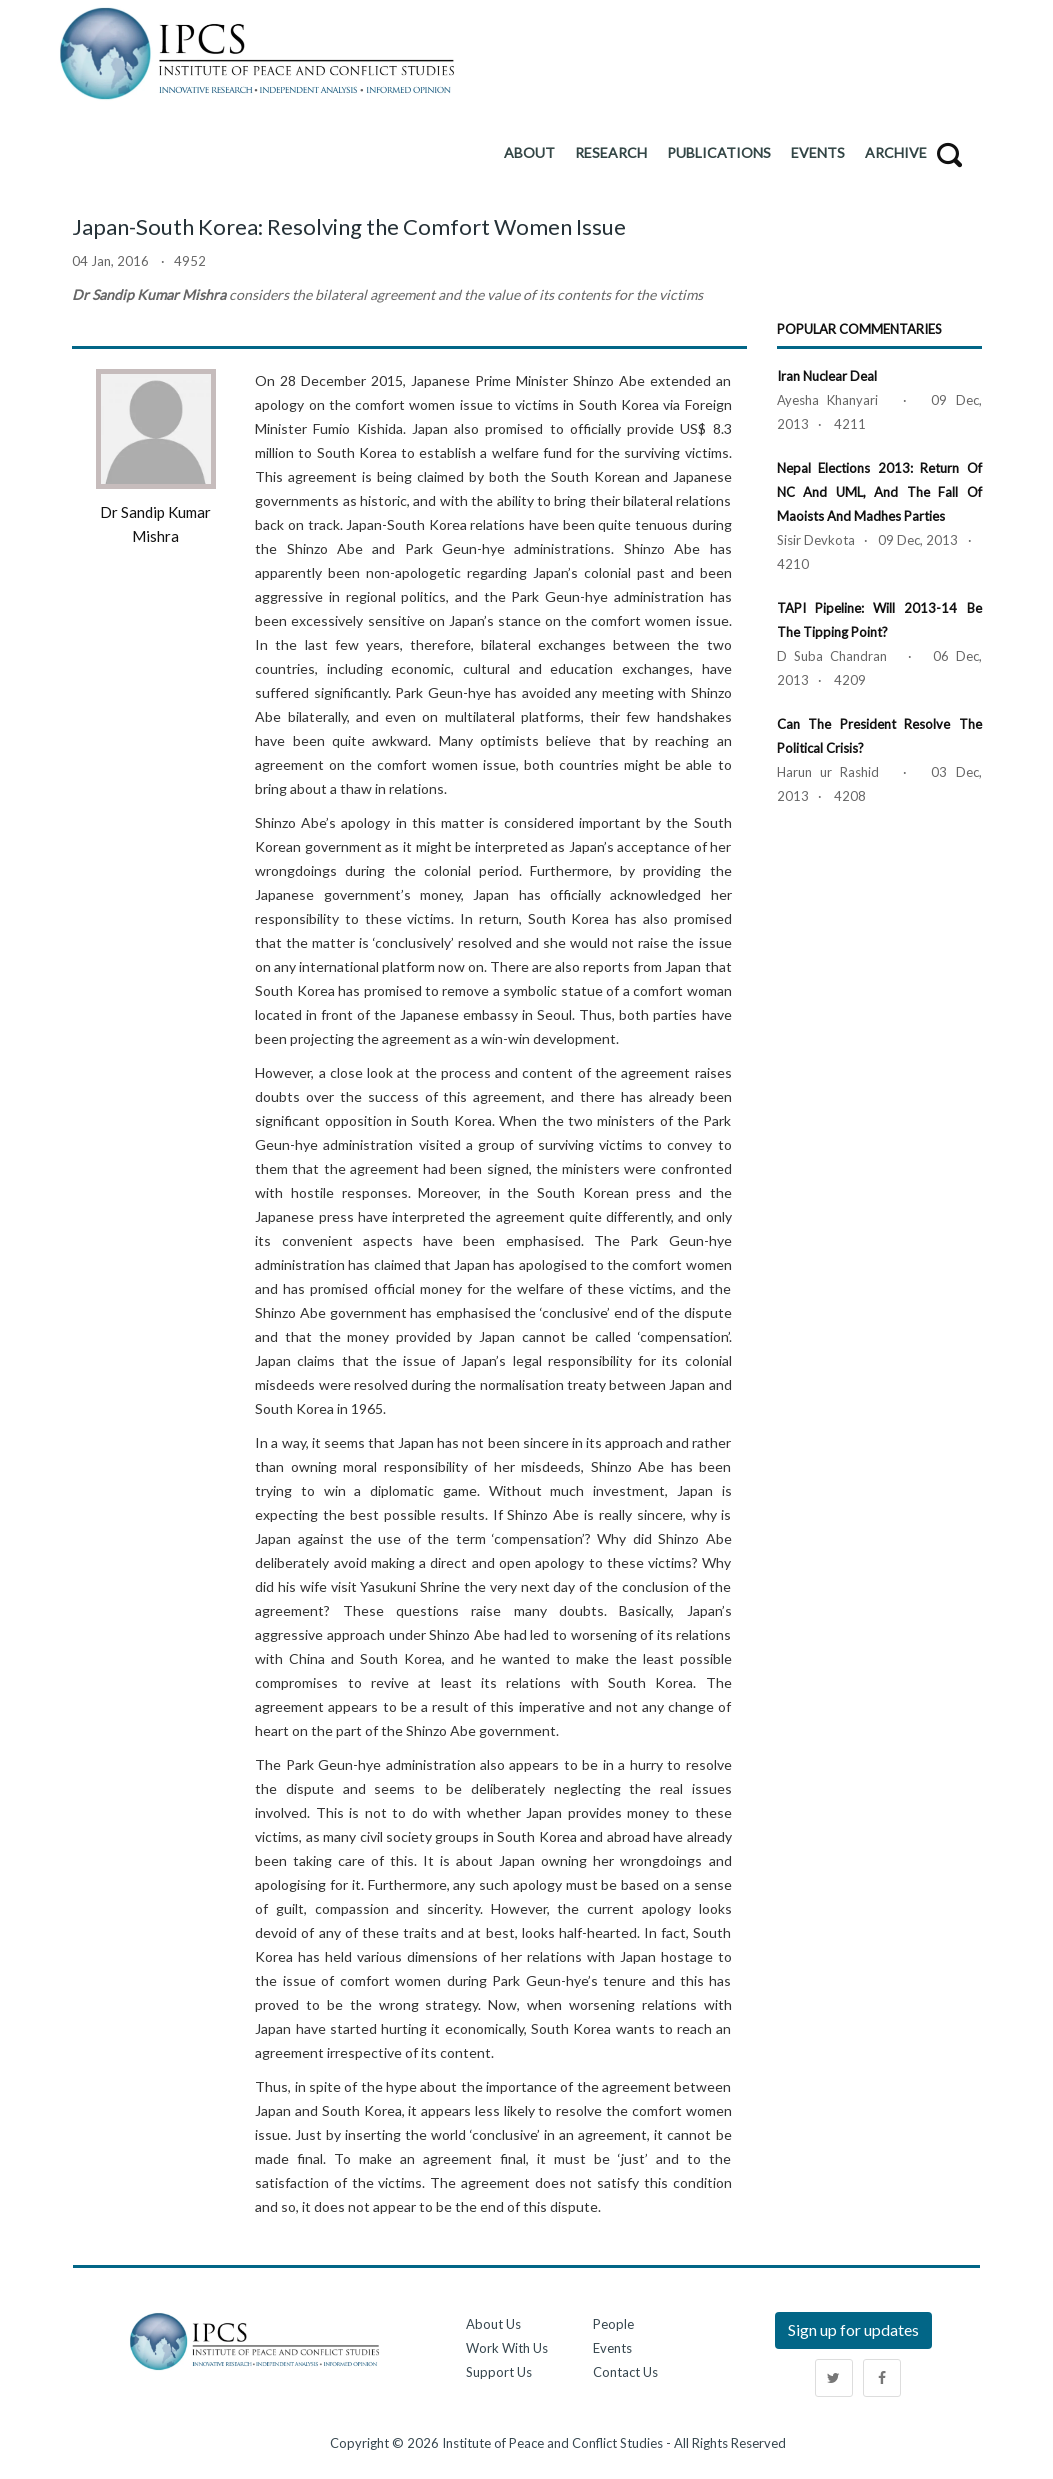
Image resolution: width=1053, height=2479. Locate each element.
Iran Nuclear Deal (827, 376)
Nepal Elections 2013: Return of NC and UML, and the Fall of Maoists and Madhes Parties (879, 492)
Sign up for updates (853, 2329)
